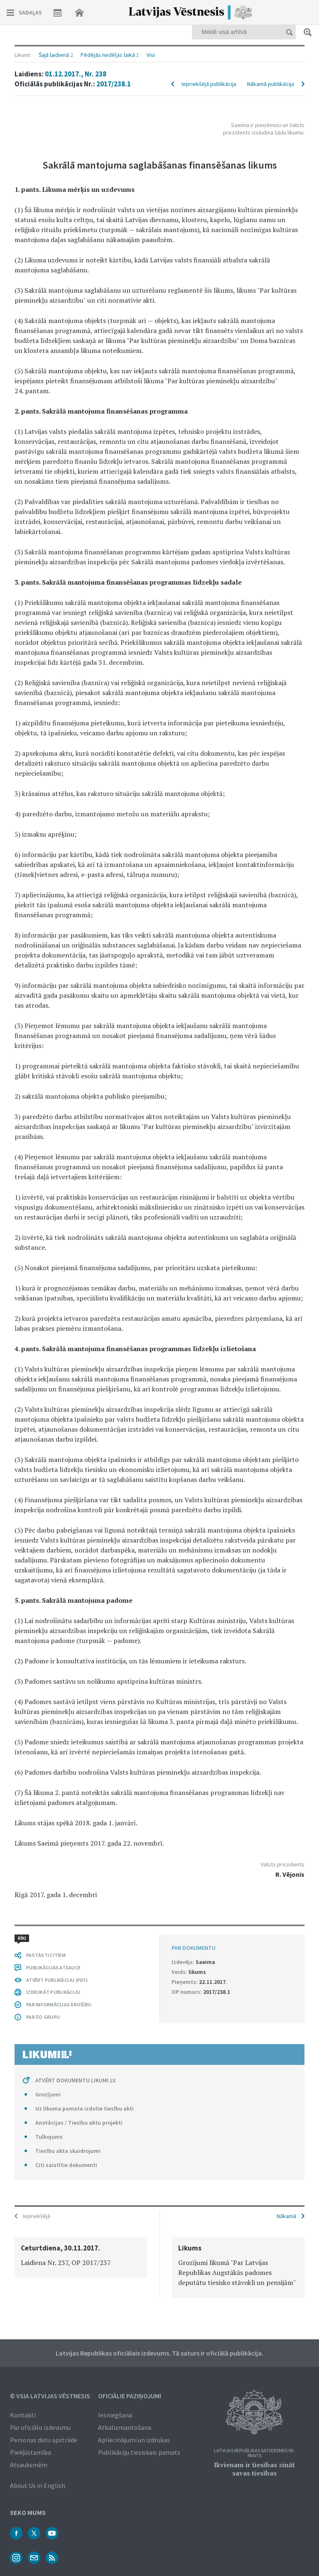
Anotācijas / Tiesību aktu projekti (79, 2122)
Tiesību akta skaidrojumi (68, 2151)
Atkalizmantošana (124, 2427)
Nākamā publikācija (270, 84)
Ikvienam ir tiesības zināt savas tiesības (254, 2469)
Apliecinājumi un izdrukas (134, 2440)
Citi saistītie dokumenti (66, 2165)
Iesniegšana (115, 2415)
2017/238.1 (113, 83)
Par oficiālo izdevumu (40, 2427)
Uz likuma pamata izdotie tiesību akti (84, 2108)
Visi (151, 55)
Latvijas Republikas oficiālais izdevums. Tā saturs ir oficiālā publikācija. (159, 2353)
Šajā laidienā (54, 55)
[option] (81, 2257)
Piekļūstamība (30, 2452)
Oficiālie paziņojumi (129, 2396)
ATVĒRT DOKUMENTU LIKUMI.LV (75, 2080)
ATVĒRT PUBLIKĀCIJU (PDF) (57, 1980)
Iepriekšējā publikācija (209, 84)
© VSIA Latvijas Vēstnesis (50, 2396)
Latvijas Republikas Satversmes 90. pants (254, 2453)
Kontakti (23, 2415)
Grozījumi (48, 2094)
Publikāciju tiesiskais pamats (139, 2452)
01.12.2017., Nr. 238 (75, 73)
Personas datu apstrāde (43, 2440)
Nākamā (286, 2216)
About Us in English (37, 2485)
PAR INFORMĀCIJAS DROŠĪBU (58, 2004)
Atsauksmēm (28, 2465)
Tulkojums (49, 2136)
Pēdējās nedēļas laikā (108, 55)
